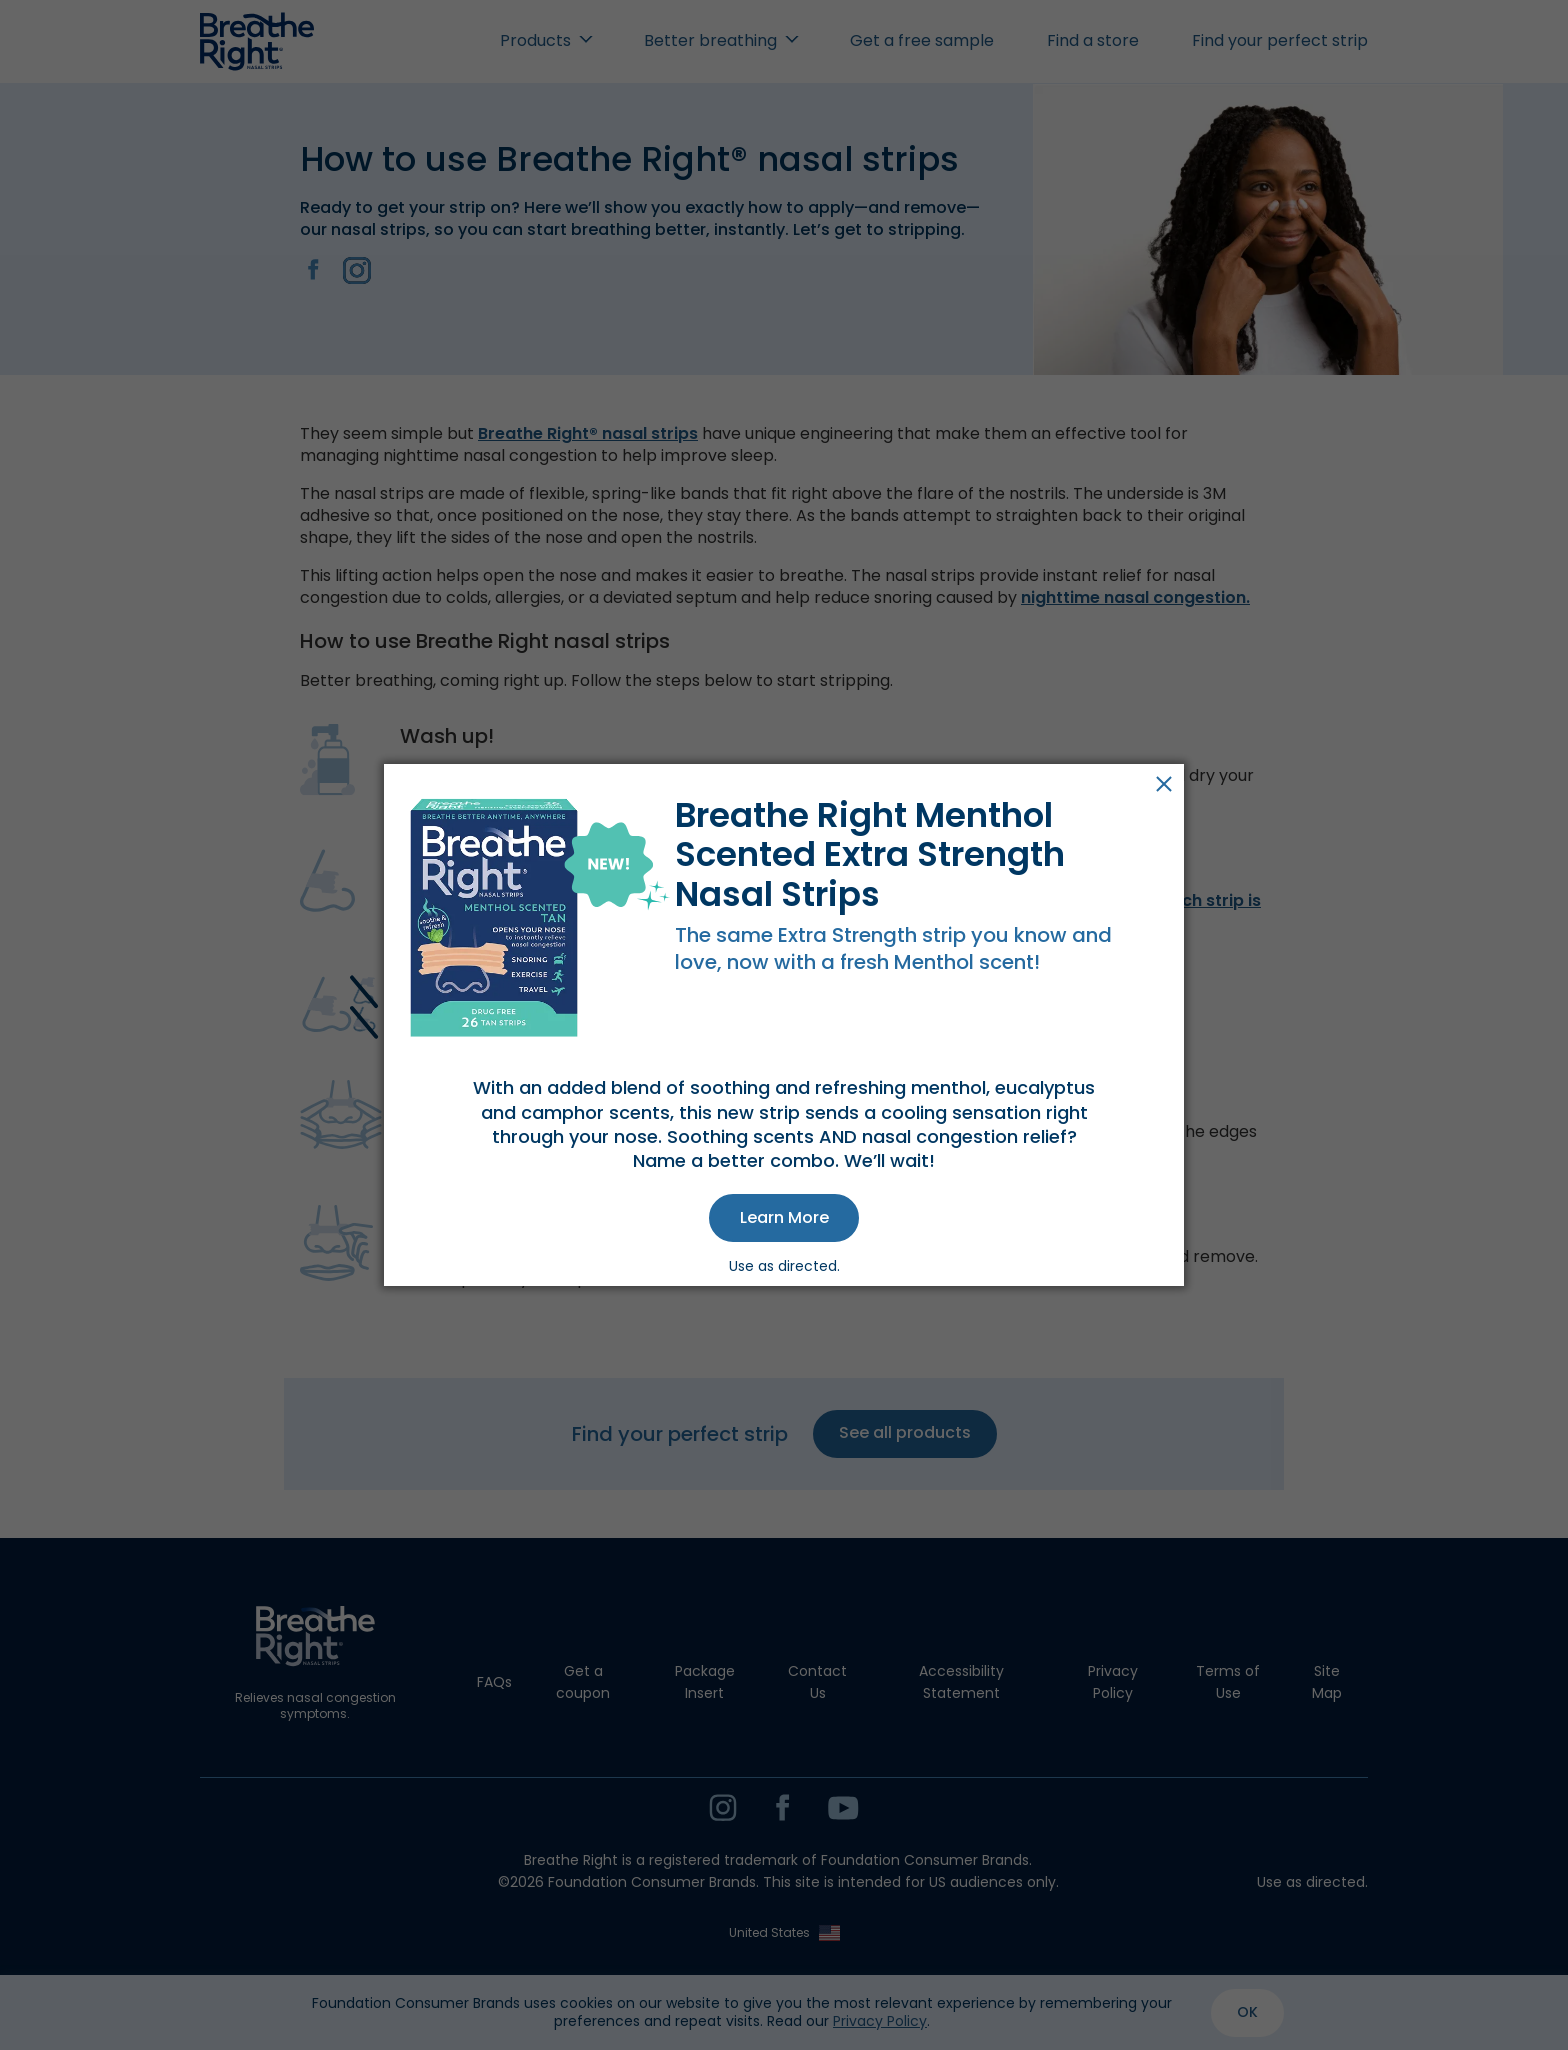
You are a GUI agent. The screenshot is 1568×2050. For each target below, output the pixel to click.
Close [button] (1164, 784)
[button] (784, 1218)
